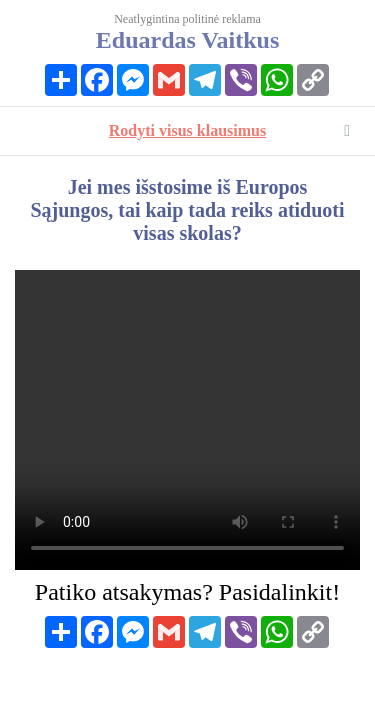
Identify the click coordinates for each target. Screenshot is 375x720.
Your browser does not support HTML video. (187, 420)
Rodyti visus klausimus (187, 130)
